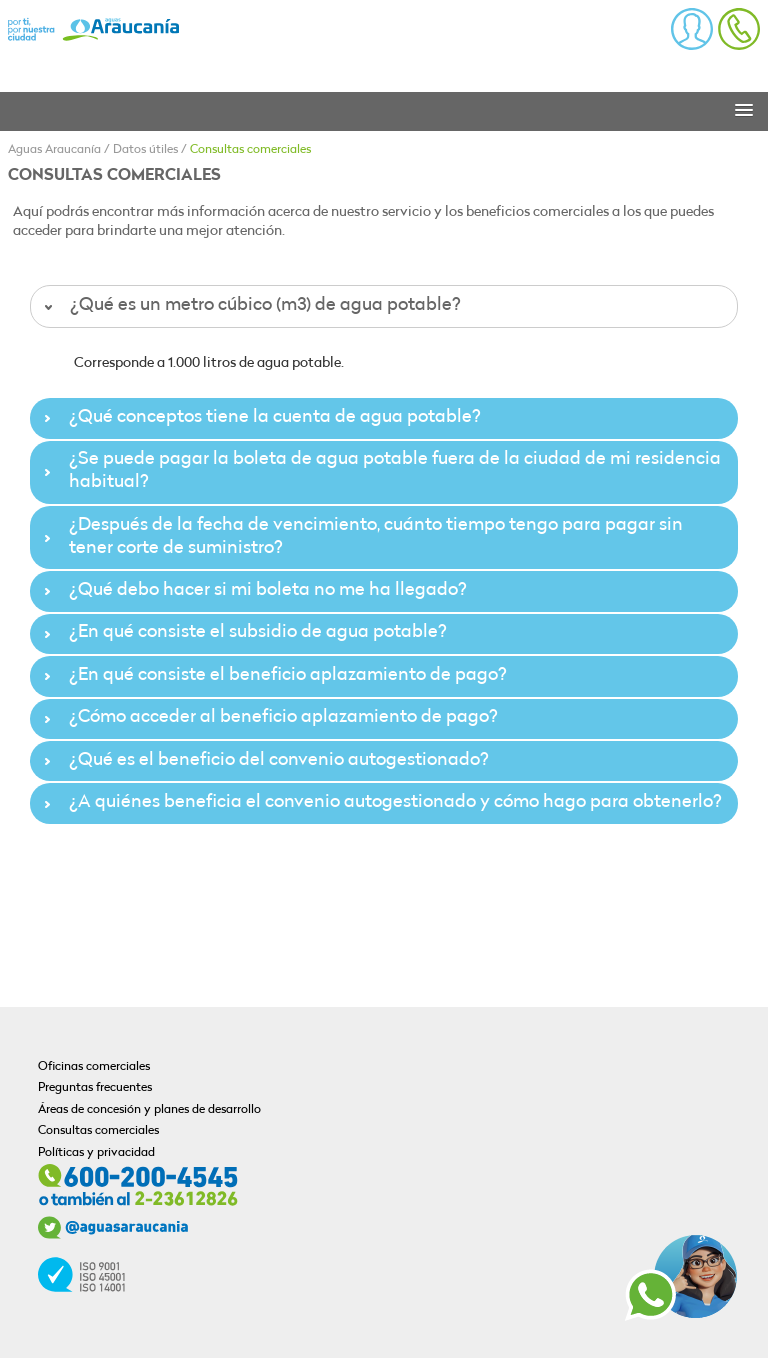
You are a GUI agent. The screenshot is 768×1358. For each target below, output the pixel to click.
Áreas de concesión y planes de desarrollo (149, 1110)
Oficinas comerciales (94, 1067)
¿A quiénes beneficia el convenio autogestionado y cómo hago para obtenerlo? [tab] (380, 802)
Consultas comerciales (250, 150)
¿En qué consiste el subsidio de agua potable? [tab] (243, 632)
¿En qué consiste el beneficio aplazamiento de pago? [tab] (273, 675)
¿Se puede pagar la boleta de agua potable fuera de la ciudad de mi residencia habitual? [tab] (380, 471)
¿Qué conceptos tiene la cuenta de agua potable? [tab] (260, 417)
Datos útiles (145, 150)
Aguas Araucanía (54, 150)
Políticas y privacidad (96, 1153)
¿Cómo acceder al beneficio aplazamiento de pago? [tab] (268, 717)
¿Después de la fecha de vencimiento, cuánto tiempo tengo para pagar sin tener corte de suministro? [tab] (361, 537)
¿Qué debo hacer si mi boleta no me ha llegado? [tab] (253, 590)
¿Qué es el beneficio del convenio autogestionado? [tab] (264, 760)
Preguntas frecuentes (95, 1088)
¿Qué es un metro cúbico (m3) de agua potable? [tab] (250, 305)
